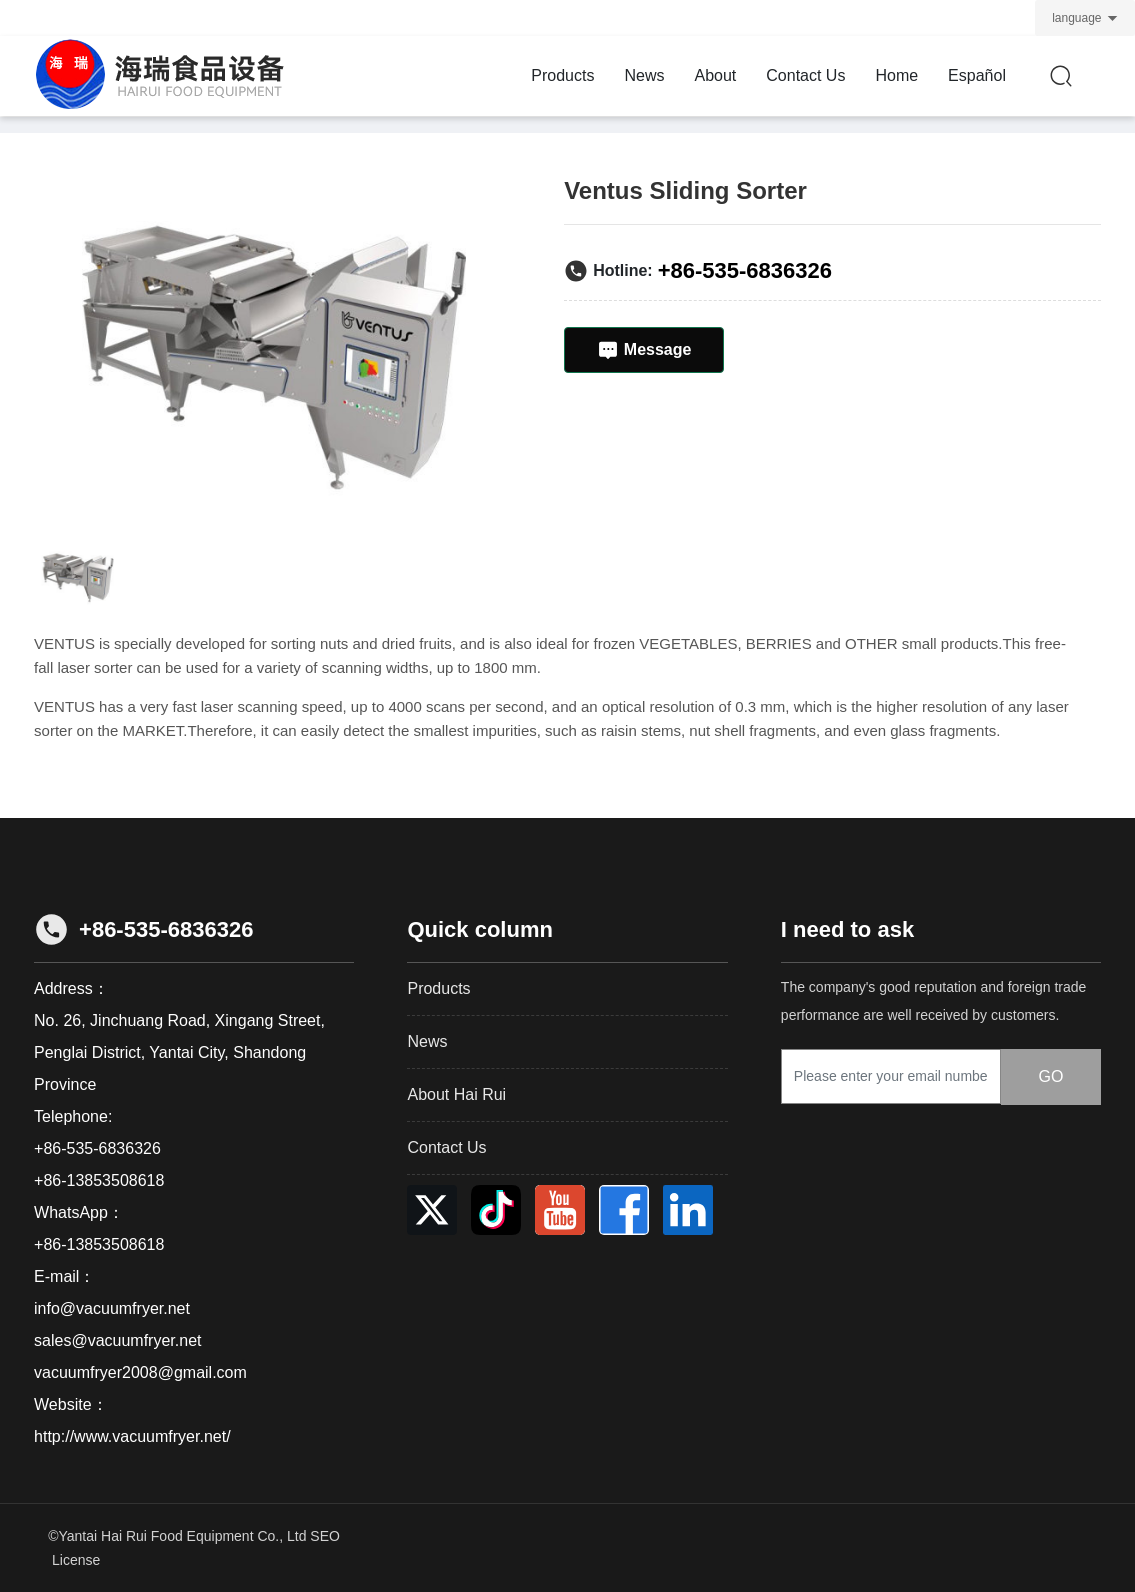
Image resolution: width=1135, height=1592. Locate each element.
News (427, 1041)
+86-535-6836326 (745, 270)
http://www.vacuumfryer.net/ (132, 1436)
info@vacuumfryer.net (112, 1308)
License (76, 1560)
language (1076, 18)
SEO (325, 1536)
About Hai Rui (456, 1094)
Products (438, 988)
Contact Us (446, 1147)
